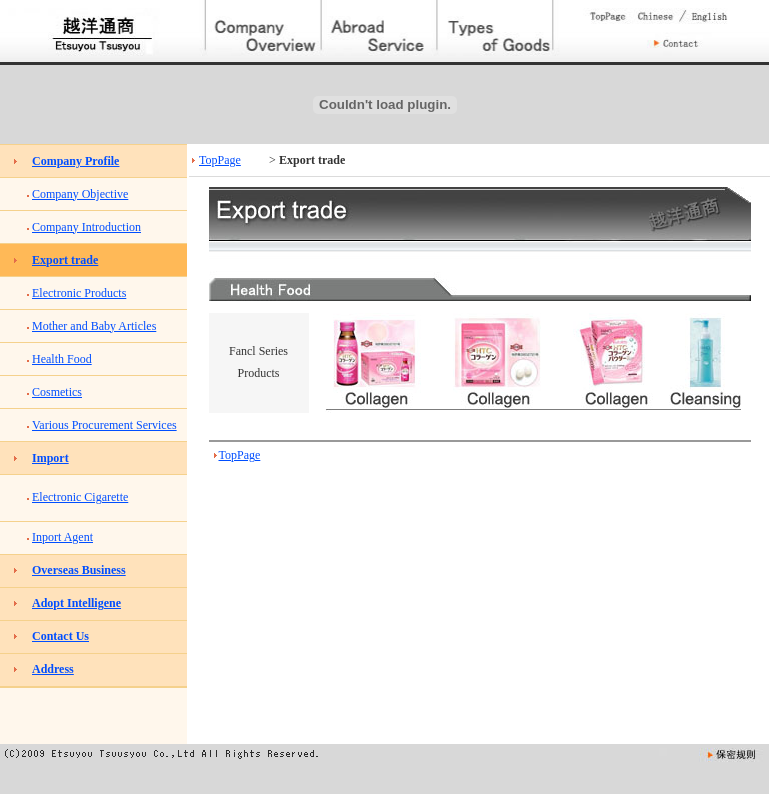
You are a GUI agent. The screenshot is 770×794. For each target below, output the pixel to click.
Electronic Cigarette (80, 497)
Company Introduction (86, 227)
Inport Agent (62, 537)
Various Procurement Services (104, 425)
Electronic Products (79, 293)
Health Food (62, 359)
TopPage (220, 160)
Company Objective (80, 194)
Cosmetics (57, 392)
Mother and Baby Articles (94, 326)
